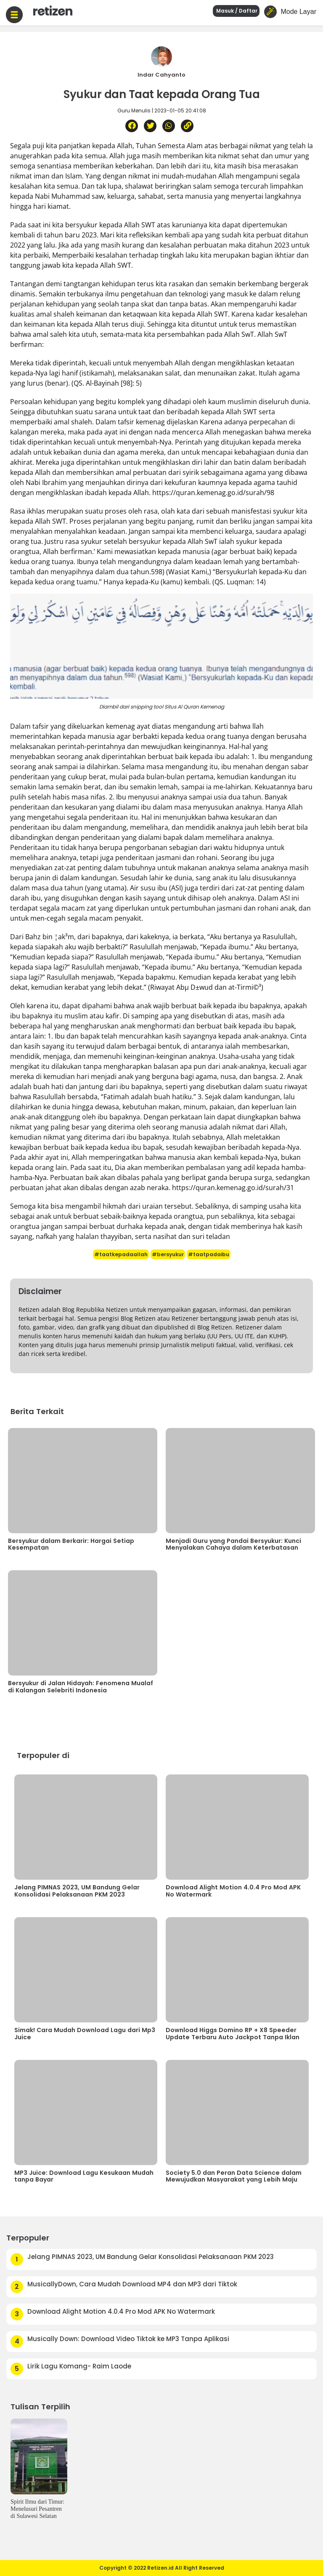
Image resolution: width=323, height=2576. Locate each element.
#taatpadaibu (208, 1254)
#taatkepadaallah (121, 1254)
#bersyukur (168, 1254)
